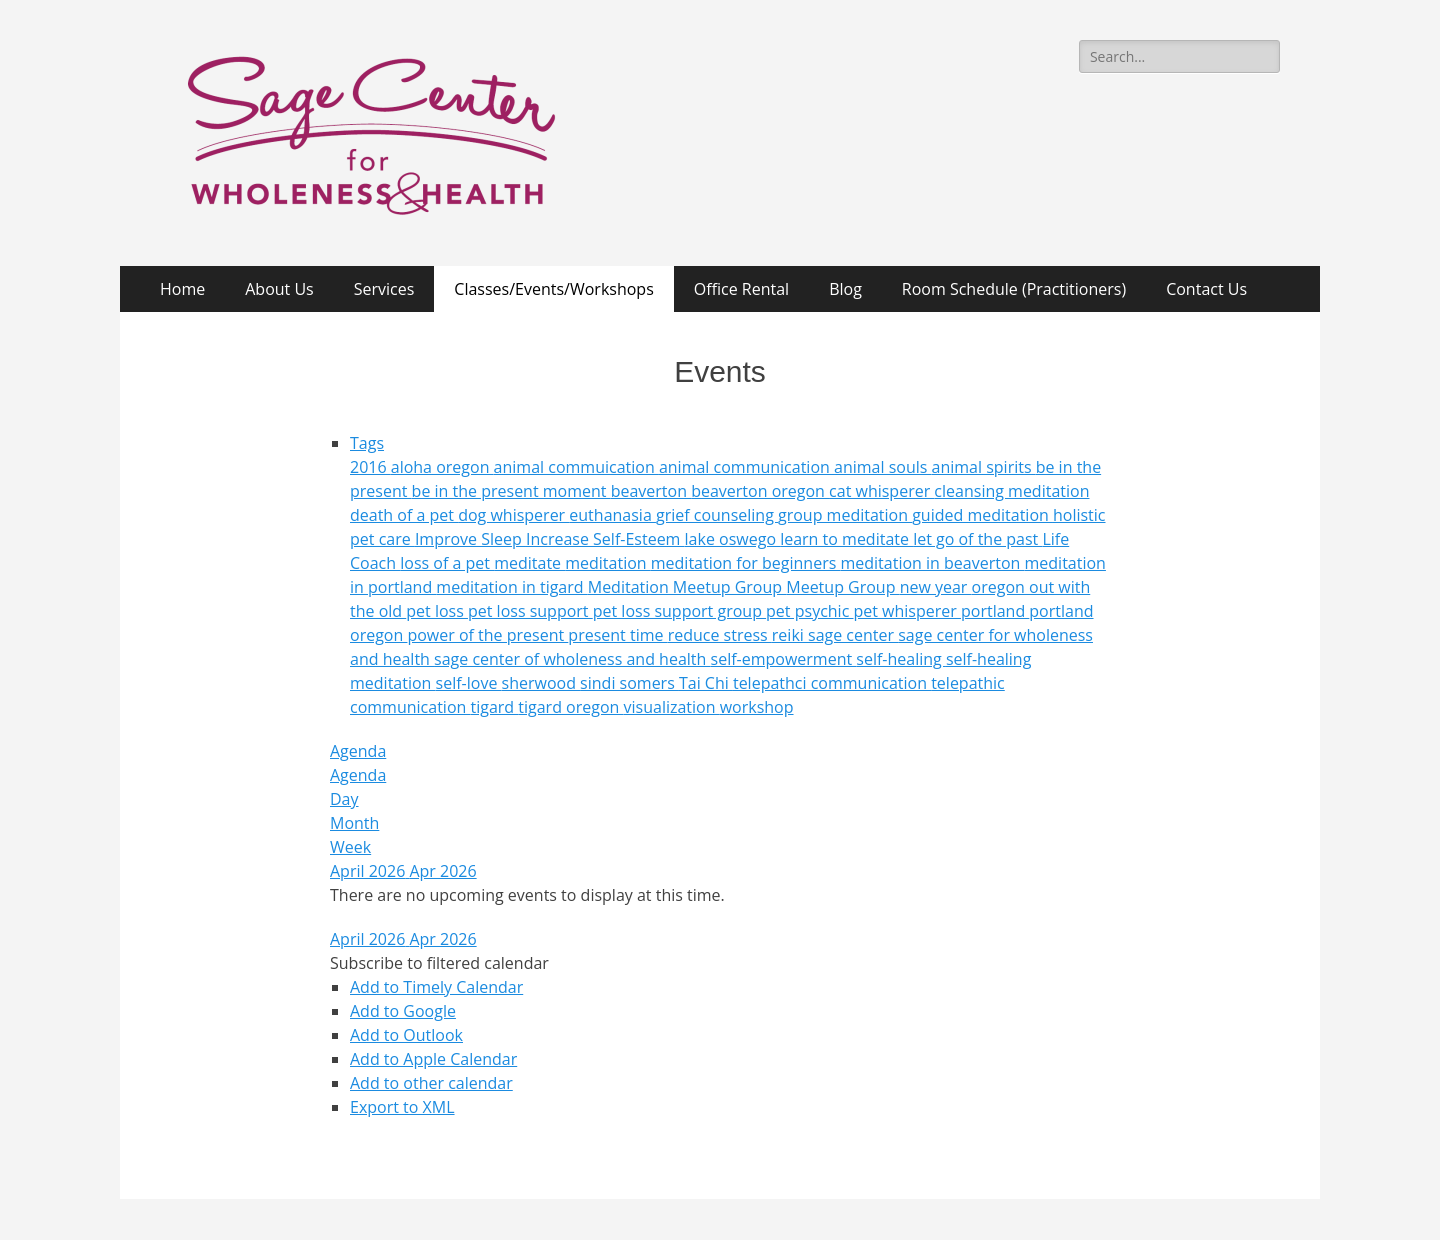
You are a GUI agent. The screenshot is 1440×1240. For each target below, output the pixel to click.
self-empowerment (784, 659)
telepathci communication (832, 683)
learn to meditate (846, 539)
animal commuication (576, 467)
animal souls (883, 467)
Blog (845, 289)
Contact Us (1206, 289)
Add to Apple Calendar (433, 1059)
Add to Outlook (406, 1035)
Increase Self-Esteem (605, 539)
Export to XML (402, 1107)
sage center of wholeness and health (572, 659)
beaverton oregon (760, 491)
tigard (494, 707)
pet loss (437, 611)
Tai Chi (706, 683)
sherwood (541, 683)
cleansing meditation (1011, 491)
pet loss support (530, 611)
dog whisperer (513, 515)
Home (182, 289)
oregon (1000, 587)
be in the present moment (511, 491)
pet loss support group (679, 611)
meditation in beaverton (932, 563)
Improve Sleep (470, 539)
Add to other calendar (431, 1083)
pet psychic (809, 611)
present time (617, 635)
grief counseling (717, 515)
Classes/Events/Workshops (553, 289)
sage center (853, 635)
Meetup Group (842, 587)
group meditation (845, 515)
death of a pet (404, 515)
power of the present (487, 635)
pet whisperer (907, 611)
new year (936, 587)
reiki (790, 635)
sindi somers (629, 683)
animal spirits (984, 467)
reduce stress (720, 635)
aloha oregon (442, 467)
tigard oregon (570, 707)
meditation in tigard (511, 587)
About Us (279, 289)
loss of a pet (447, 563)
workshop (757, 707)
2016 (370, 467)
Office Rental (741, 289)
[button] (439, 963)
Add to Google (403, 1011)
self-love (469, 683)
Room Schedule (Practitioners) (1014, 289)
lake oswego (733, 539)
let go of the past (977, 539)
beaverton (651, 491)
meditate (529, 563)
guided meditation (982, 515)
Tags (367, 443)
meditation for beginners (746, 563)
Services (384, 289)
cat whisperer (881, 491)
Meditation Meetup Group (687, 587)
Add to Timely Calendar (436, 987)
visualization (672, 707)
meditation (608, 563)
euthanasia (612, 515)
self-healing (901, 659)
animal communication (746, 467)
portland (995, 611)
